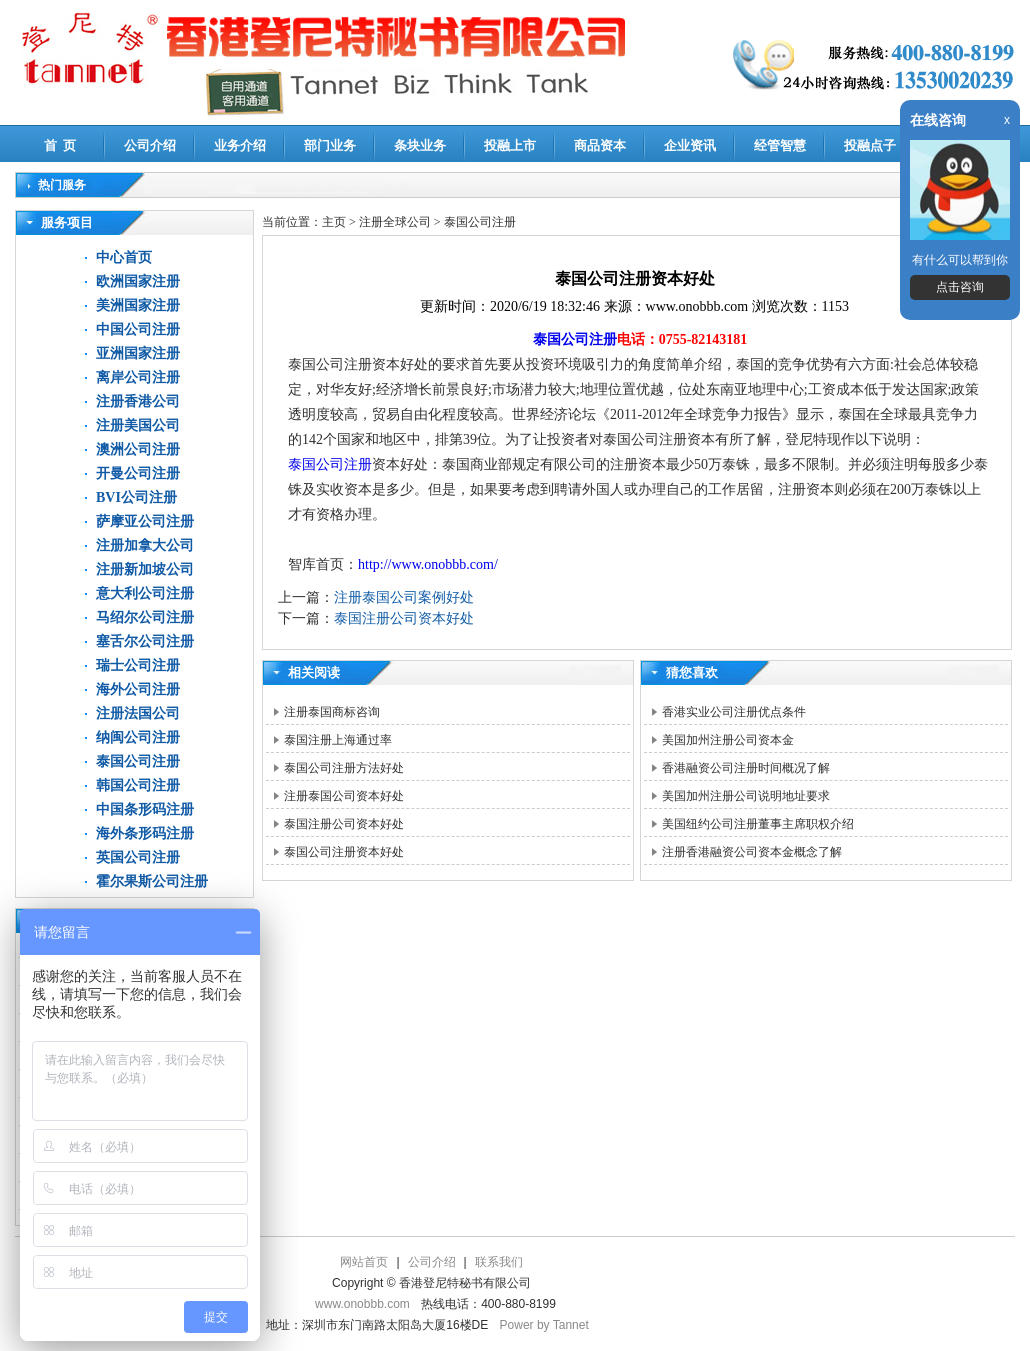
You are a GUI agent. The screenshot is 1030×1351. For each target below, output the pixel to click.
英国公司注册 (138, 857)
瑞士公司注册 (138, 665)
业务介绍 (240, 145)
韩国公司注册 (138, 785)
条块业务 (420, 145)
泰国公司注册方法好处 (344, 768)
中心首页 (124, 257)
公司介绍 (150, 145)
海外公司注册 (138, 689)
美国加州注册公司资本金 (728, 740)
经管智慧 (780, 145)
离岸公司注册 (138, 377)
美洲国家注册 (138, 305)
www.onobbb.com (362, 1304)
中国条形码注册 (145, 809)
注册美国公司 (138, 425)
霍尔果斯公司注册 (152, 881)
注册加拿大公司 (145, 545)
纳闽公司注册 (138, 737)
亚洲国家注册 (138, 353)
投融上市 (510, 145)
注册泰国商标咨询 (332, 712)
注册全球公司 (396, 222)
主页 (334, 222)
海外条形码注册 (145, 833)
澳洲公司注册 (138, 449)
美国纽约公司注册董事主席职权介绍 (758, 824)
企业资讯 (690, 145)
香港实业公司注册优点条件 (734, 712)
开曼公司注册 (138, 473)
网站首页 (364, 1262)
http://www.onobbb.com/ (428, 564)
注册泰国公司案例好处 (404, 597)
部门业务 (330, 145)
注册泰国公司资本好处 (344, 796)
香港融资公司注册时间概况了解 (746, 768)
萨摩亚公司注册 (145, 521)
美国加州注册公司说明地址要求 (746, 796)
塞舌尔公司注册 (145, 641)
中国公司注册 (138, 329)
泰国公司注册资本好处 (344, 852)
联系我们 (499, 1262)
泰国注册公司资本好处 (404, 618)
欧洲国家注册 (138, 281)
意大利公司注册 (145, 593)
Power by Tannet (544, 1325)
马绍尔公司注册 (145, 617)
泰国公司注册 (138, 761)
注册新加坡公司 (145, 569)
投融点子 (870, 145)
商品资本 (600, 145)
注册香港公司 (138, 401)
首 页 (60, 145)
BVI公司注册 (136, 497)
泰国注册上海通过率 (338, 740)
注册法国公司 (138, 713)
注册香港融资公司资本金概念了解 (752, 852)
